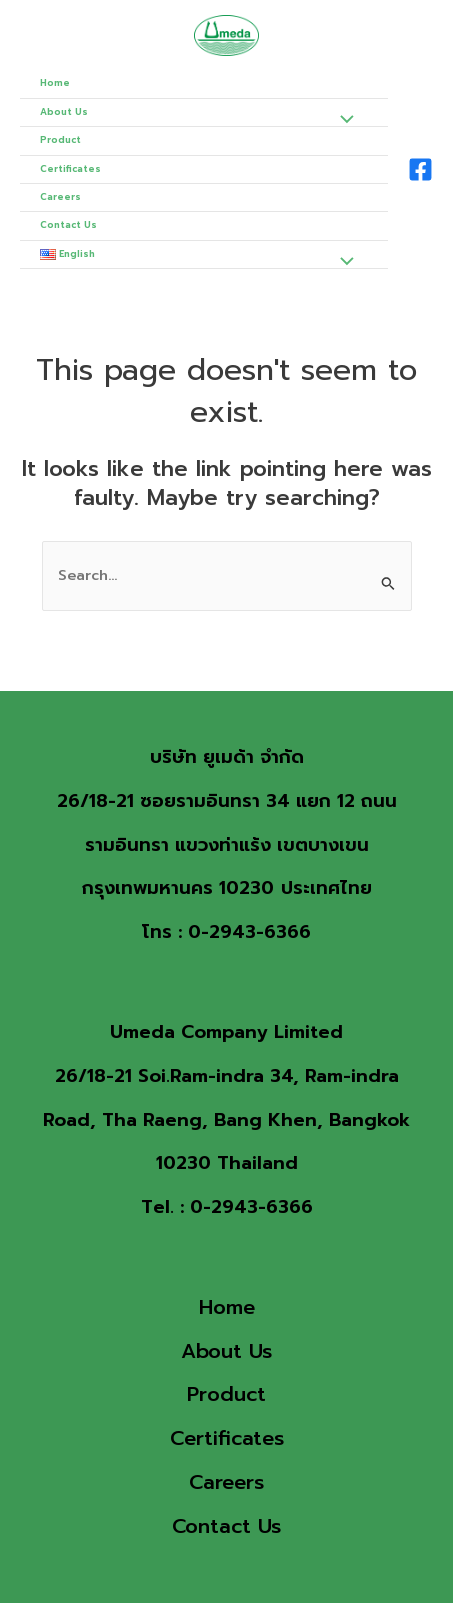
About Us (64, 112)
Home (55, 83)
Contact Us (68, 225)
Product (60, 140)
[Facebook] (420, 169)
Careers (60, 197)
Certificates (70, 169)
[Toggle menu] (342, 122)
